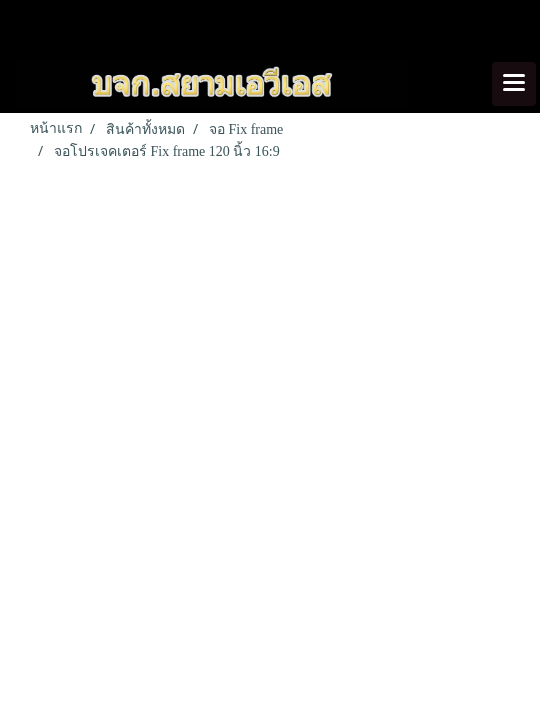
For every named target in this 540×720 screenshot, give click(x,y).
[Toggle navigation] (514, 84)
